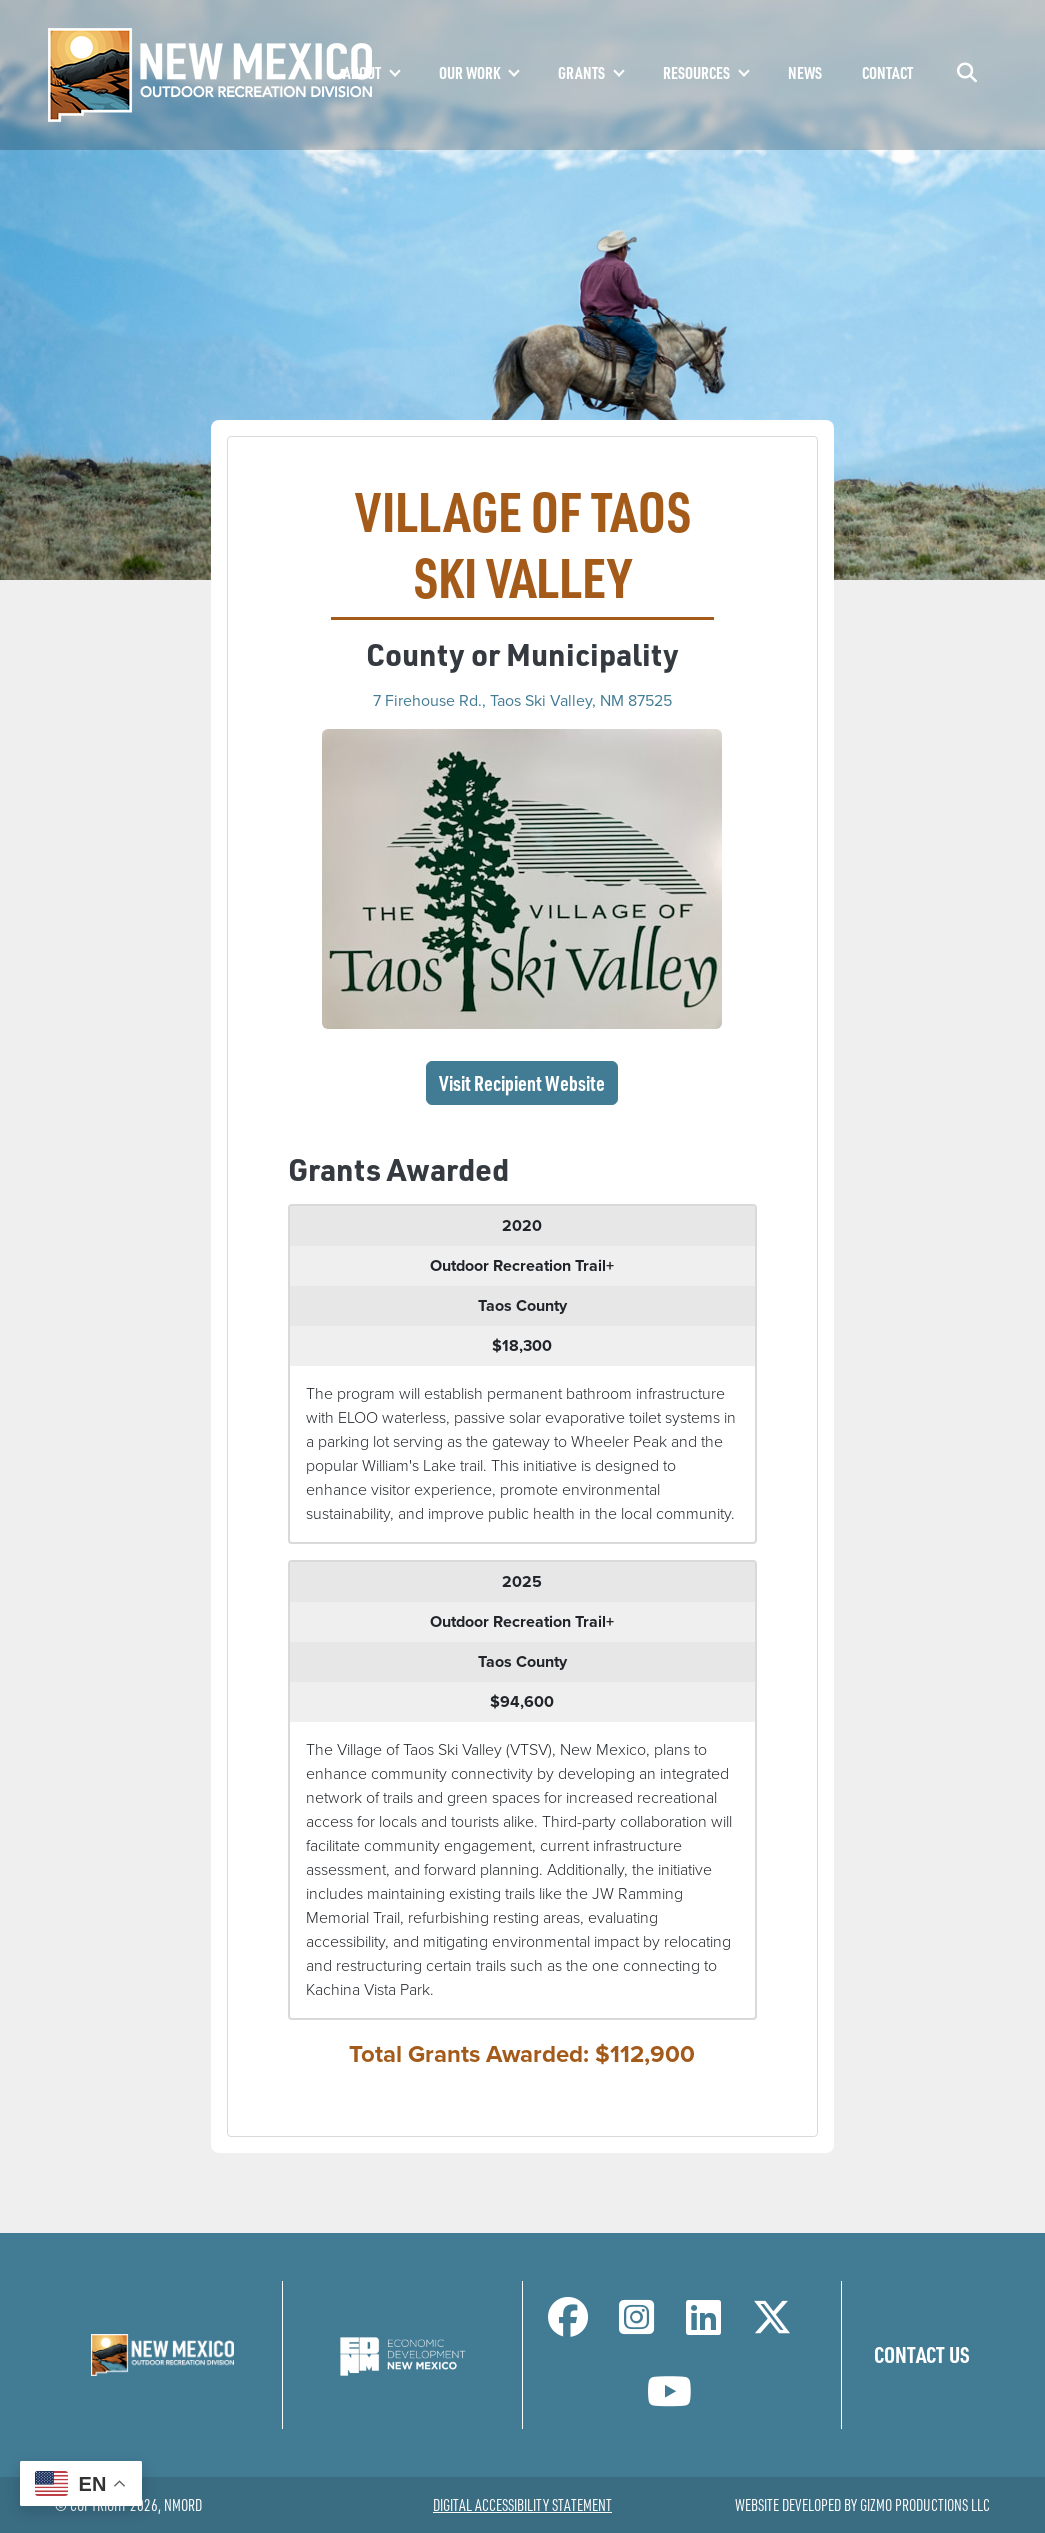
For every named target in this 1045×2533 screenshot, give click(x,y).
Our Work (469, 72)
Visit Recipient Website (528, 1081)
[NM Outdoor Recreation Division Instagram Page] (636, 2326)
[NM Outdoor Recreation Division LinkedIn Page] (703, 2326)
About (362, 72)
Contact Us (922, 2354)
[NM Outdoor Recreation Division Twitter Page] (772, 2326)
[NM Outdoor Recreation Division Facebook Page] (568, 2326)
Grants (581, 72)
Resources (696, 72)
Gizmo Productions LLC (925, 2505)
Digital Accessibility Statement (522, 2505)
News (805, 72)
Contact (887, 72)
